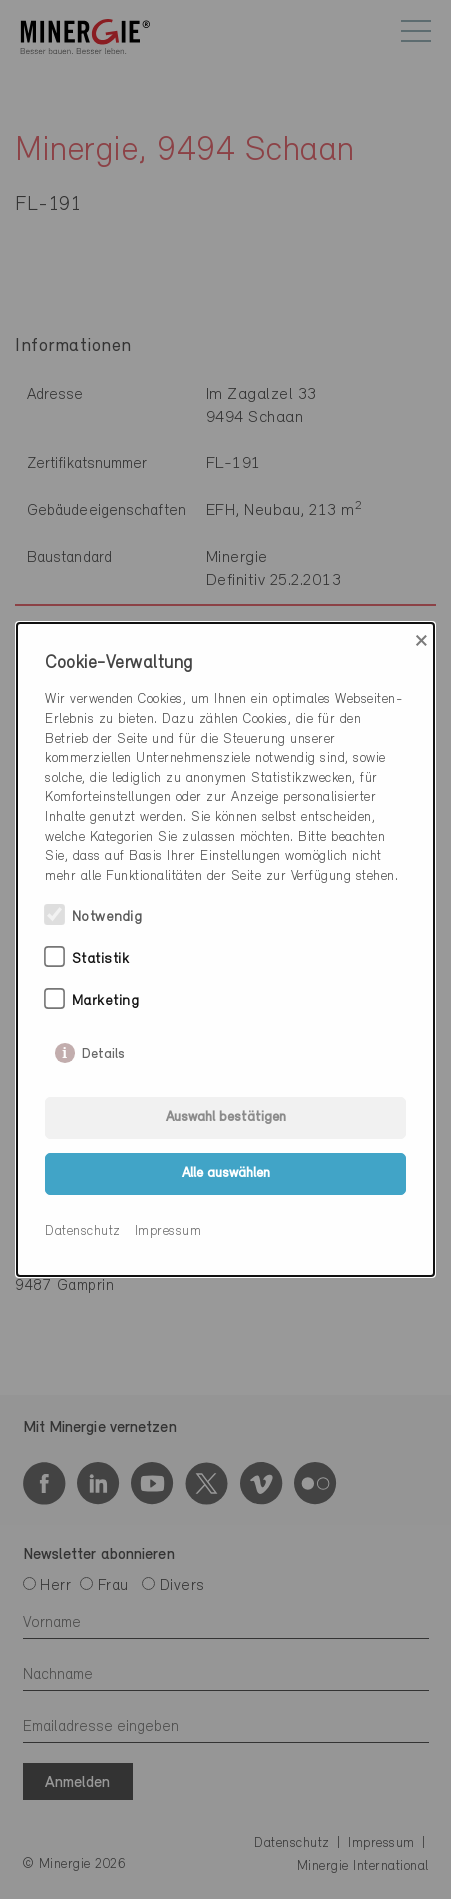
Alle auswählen (226, 1173)
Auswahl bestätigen (226, 1117)
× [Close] (421, 641)
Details (103, 1050)
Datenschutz (83, 1231)
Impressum (168, 1231)
